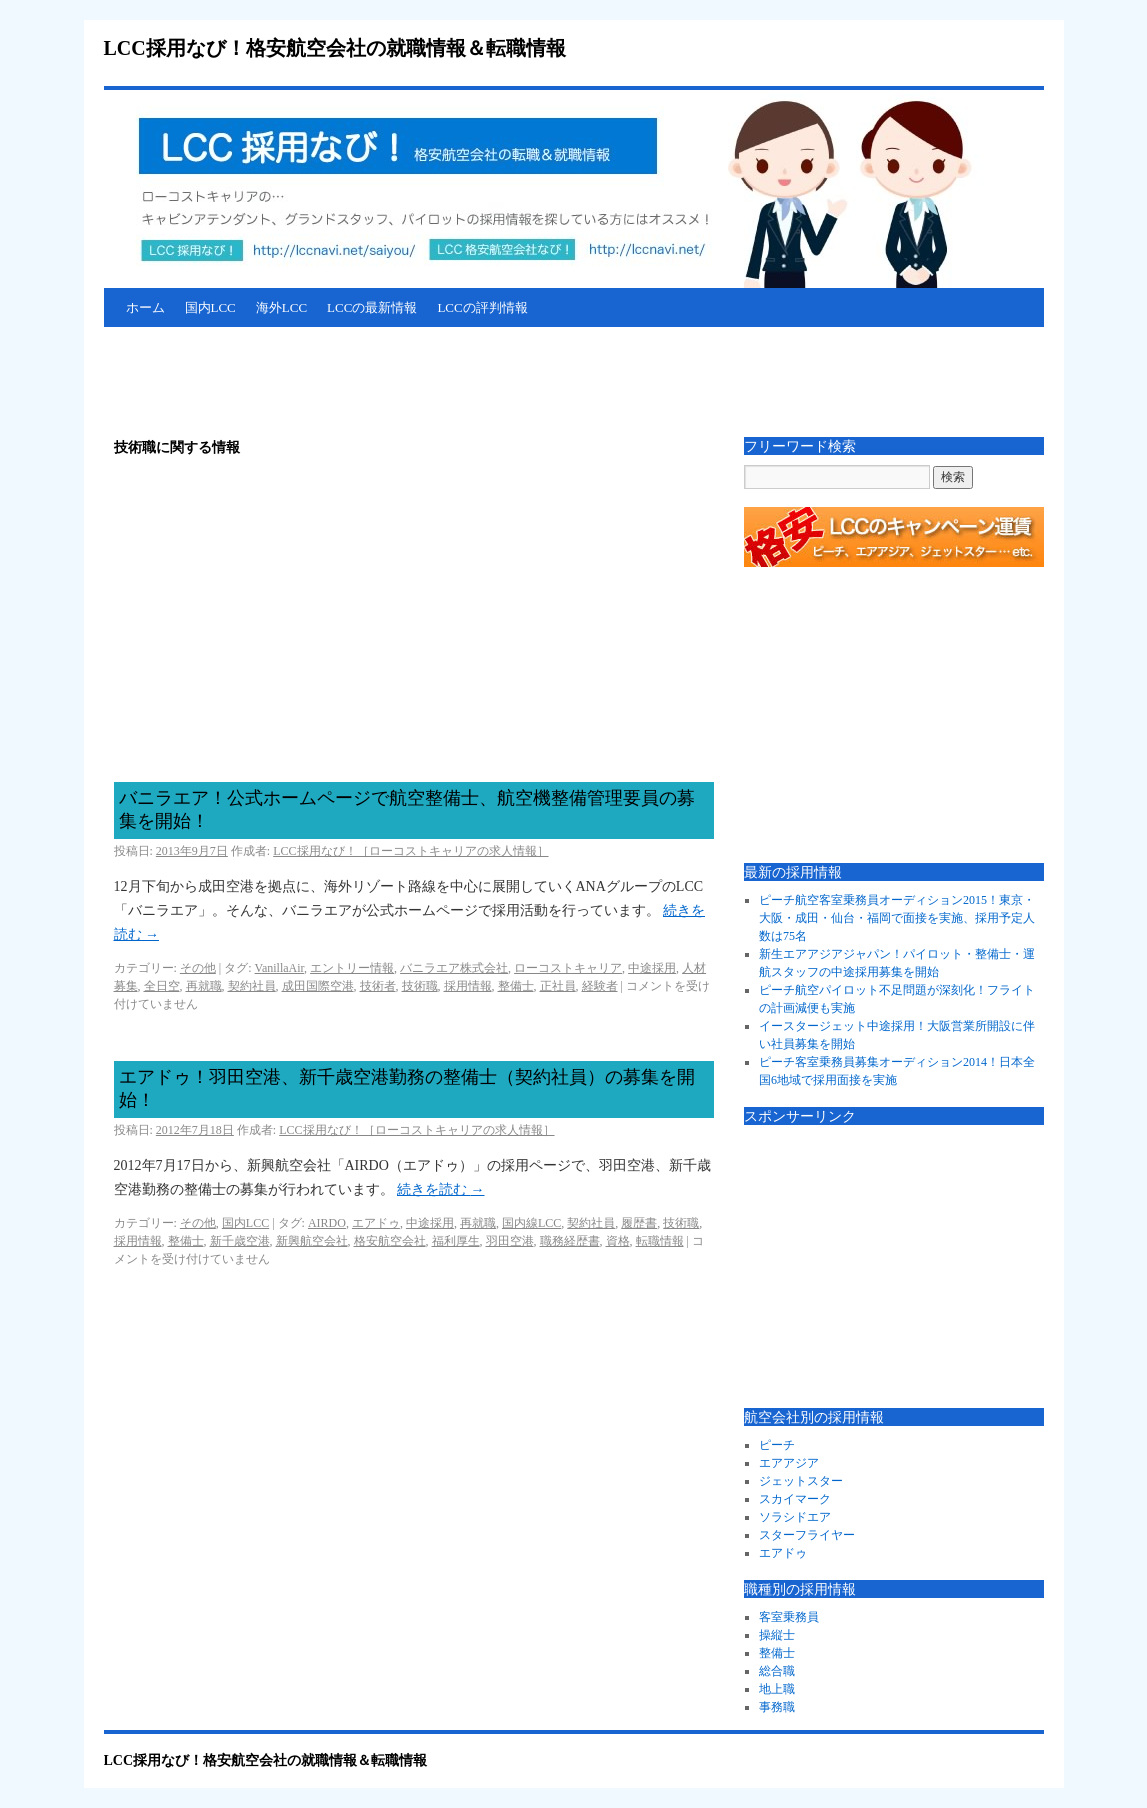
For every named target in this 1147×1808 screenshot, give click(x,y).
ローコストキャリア (568, 968)
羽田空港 (510, 1241)
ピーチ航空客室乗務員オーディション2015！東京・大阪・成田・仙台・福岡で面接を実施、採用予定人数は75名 (897, 918)
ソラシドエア (795, 1517)
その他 (198, 968)
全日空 (162, 986)
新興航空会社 (312, 1241)
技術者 (378, 986)
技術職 (420, 986)
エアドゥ (376, 1223)
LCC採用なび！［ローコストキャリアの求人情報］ (410, 851)
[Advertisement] (468, 382)
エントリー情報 (352, 968)
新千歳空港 (240, 1241)
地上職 (777, 1689)
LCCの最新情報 (372, 307)
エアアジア (789, 1463)
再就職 (204, 986)
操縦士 (777, 1635)
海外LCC (281, 307)
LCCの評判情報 (482, 307)
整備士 (516, 986)
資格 (618, 1241)
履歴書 (639, 1223)
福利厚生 (456, 1241)
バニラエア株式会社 (454, 968)
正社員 (558, 986)
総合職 (777, 1671)
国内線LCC (531, 1223)
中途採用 (652, 968)
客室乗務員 (789, 1617)
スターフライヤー (807, 1535)
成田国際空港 (318, 986)
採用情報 (468, 986)
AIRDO (327, 1223)
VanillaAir (280, 968)
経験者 (600, 986)
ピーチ (777, 1445)
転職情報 (660, 1241)
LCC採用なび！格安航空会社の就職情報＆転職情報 (335, 48)
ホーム (145, 307)
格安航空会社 (390, 1241)
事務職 (777, 1707)
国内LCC (210, 307)
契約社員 (252, 986)
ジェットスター (801, 1481)
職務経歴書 (570, 1241)
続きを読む (441, 1189)
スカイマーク (795, 1499)
